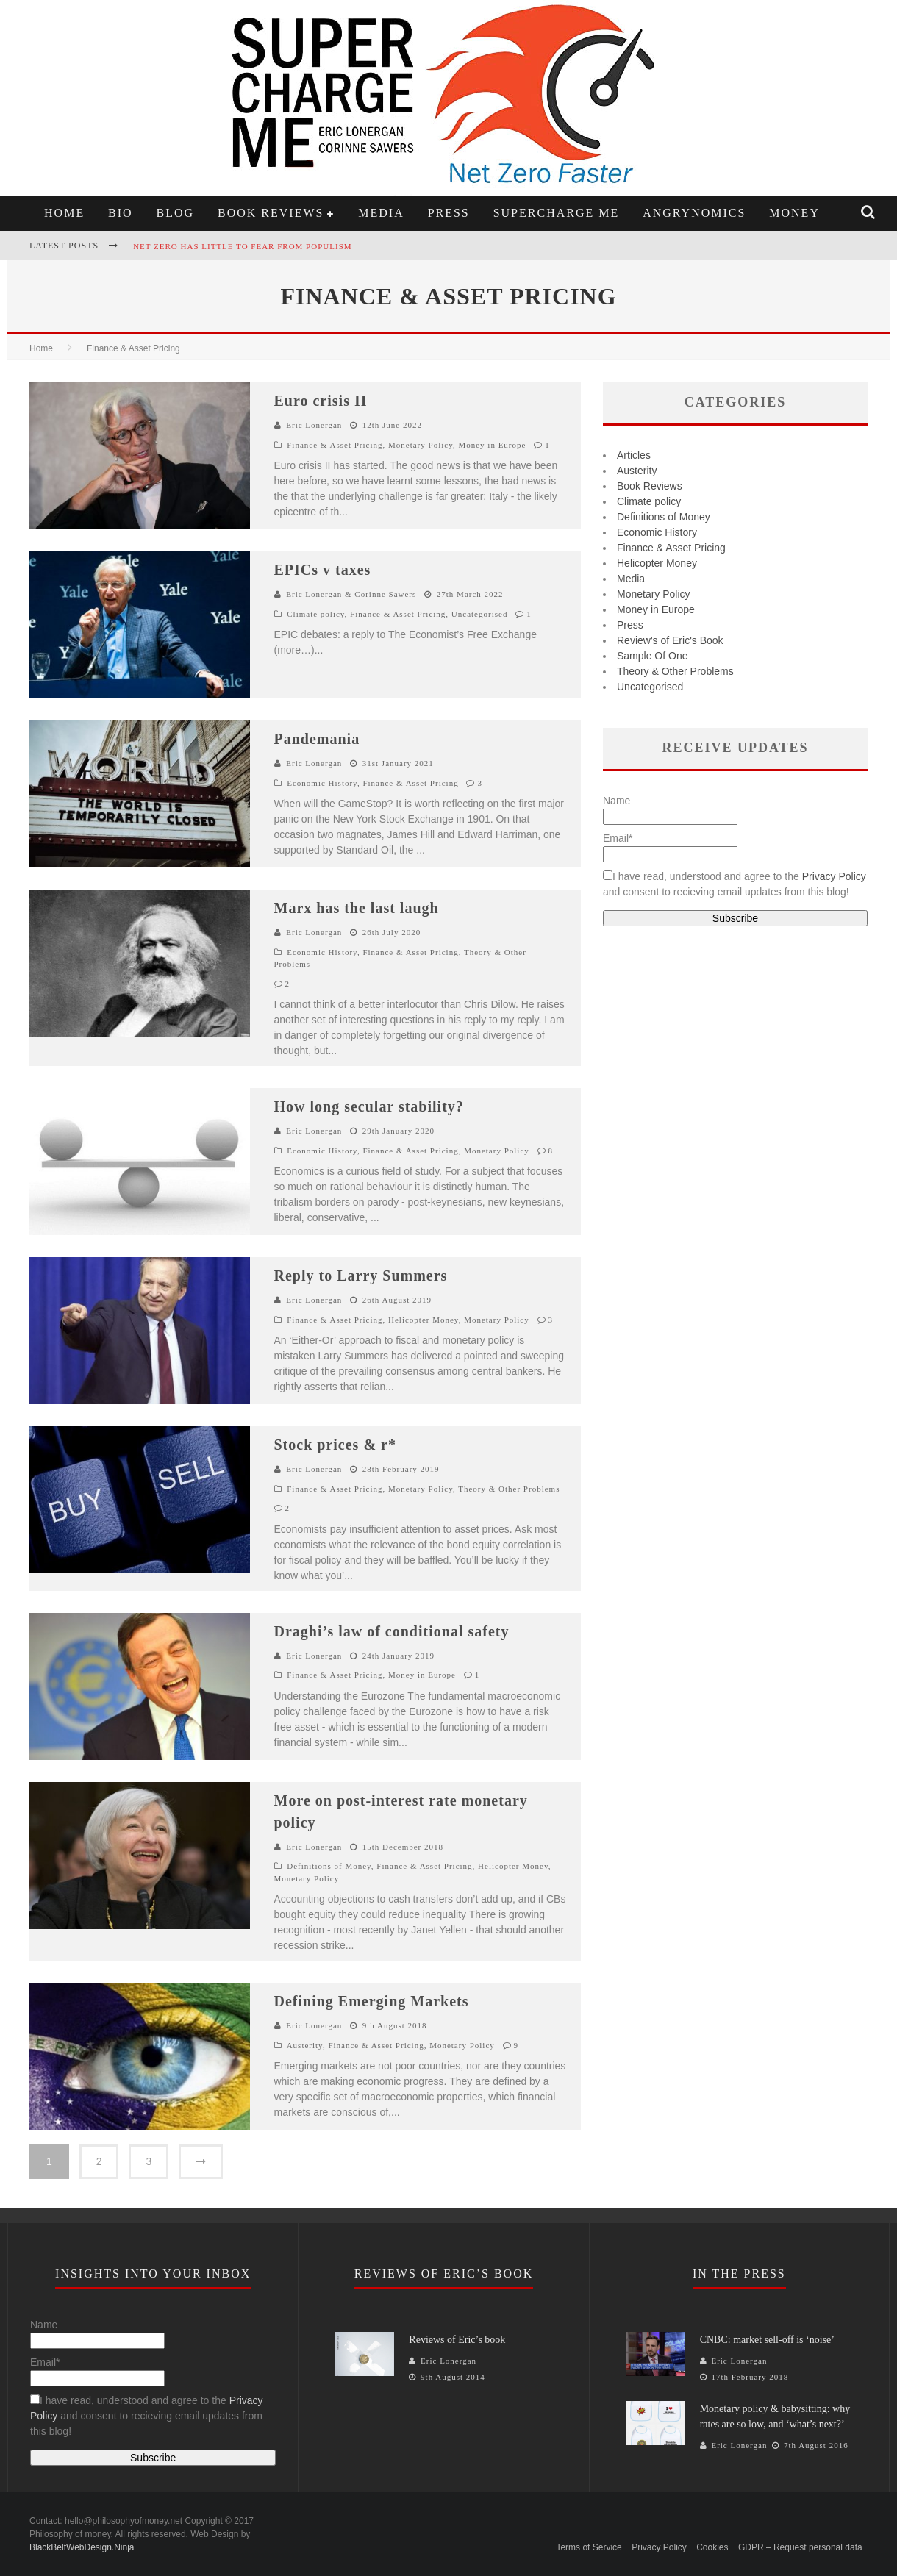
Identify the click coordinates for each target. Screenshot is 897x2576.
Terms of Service (588, 2547)
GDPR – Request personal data (800, 2547)
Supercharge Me (556, 213)
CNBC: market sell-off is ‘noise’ (767, 2339)
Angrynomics (694, 213)
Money (794, 213)
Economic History (322, 783)
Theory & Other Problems (509, 1488)
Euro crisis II (321, 401)
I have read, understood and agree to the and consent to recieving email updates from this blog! (146, 2415)
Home (64, 213)
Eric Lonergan (314, 425)
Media (381, 213)
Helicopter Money (423, 1319)
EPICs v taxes (322, 570)
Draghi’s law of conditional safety (392, 1631)
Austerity (305, 2045)
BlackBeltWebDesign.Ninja (82, 2547)
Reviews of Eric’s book (457, 2339)
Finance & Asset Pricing (334, 444)
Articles (634, 455)
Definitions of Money (329, 1865)
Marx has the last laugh (356, 908)
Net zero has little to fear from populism (242, 246)
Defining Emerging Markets (371, 2001)
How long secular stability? (369, 1106)
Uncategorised (479, 613)
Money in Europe (492, 444)
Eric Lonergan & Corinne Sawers (351, 594)
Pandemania (317, 739)
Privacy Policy (834, 876)
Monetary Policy (420, 444)
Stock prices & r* (335, 1445)
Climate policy (315, 613)
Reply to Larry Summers (361, 1275)
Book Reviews (271, 213)
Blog (176, 213)
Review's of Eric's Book (670, 640)
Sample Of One (652, 656)
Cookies (712, 2547)
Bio (120, 213)
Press (449, 213)
